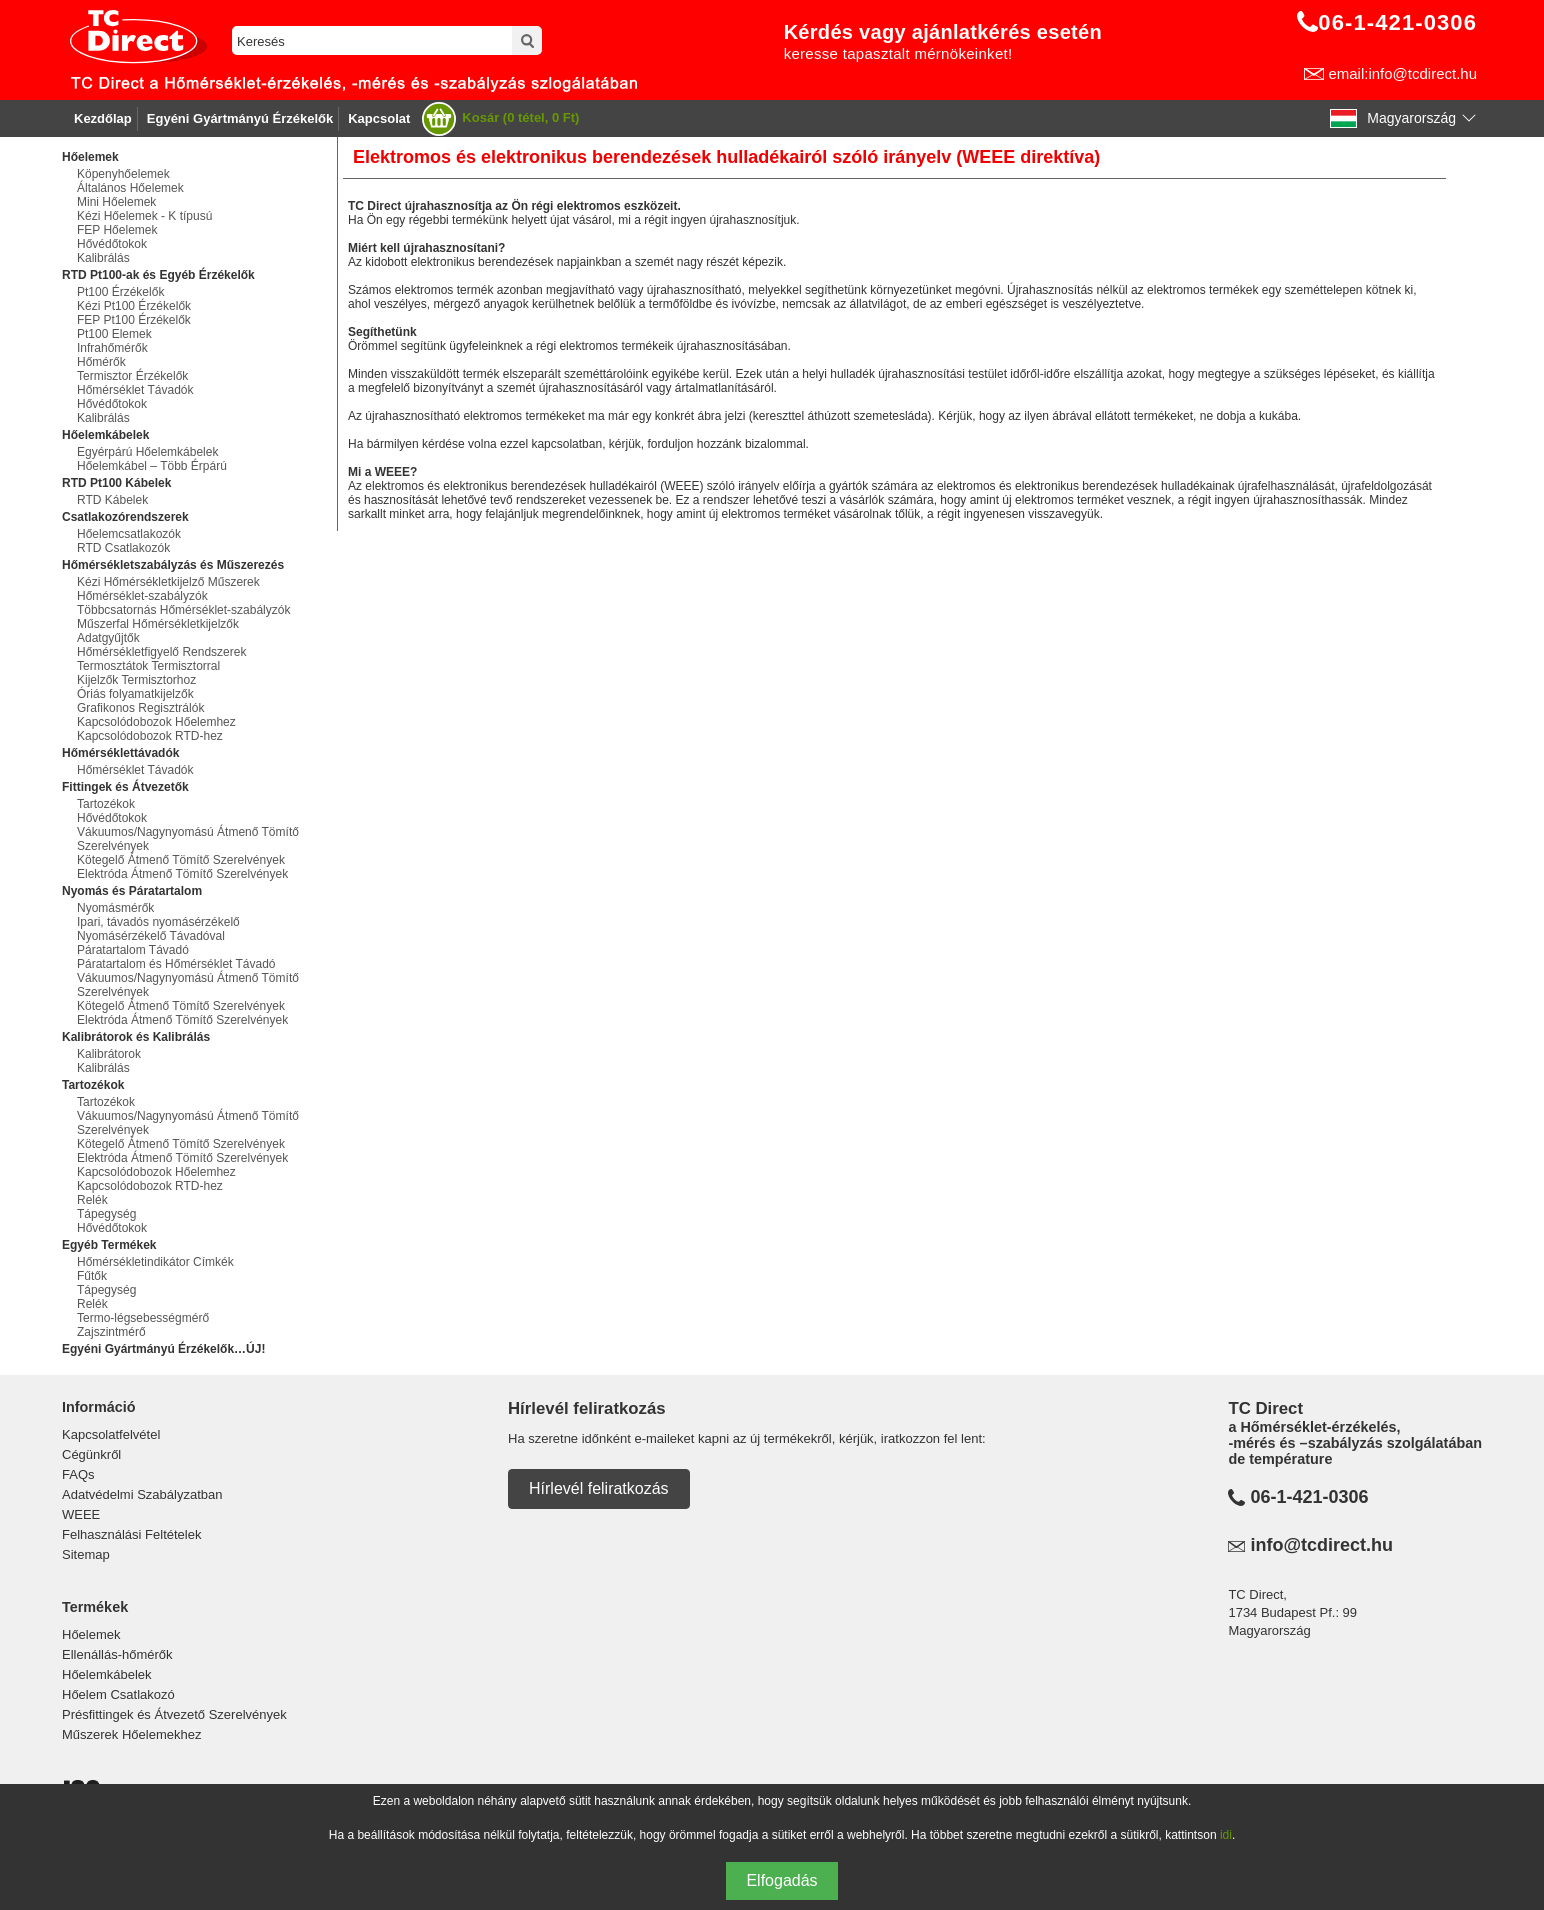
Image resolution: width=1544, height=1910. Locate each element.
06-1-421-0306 (1309, 1497)
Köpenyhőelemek (123, 174)
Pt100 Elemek (114, 334)
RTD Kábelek (112, 500)
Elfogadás (781, 1880)
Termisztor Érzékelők (132, 376)
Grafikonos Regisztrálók (140, 708)
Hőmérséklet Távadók (135, 390)
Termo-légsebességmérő (143, 1318)
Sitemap (86, 1554)
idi (1226, 1835)
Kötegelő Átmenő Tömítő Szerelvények (181, 860)
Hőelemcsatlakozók (129, 534)
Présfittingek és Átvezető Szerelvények (174, 1714)
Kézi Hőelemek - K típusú (144, 216)
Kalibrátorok (109, 1054)
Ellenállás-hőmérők (117, 1654)
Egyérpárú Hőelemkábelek (147, 452)
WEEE (81, 1514)
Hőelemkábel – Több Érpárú (152, 466)
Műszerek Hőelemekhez (131, 1734)
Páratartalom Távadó (133, 950)
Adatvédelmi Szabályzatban (142, 1494)
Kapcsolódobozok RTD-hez (150, 736)
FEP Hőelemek (117, 230)
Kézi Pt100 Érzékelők (134, 306)
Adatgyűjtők (108, 638)
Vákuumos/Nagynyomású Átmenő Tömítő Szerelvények (188, 839)
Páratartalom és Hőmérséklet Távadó (176, 964)
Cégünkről (91, 1454)
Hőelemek (91, 1634)
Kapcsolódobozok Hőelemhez (156, 722)
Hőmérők (101, 362)
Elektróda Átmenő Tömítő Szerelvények (182, 874)
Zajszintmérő (111, 1332)
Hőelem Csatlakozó (118, 1694)
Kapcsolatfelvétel (111, 1434)
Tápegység (106, 1214)
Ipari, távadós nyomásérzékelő (158, 922)
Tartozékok (106, 804)
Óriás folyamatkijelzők (135, 694)
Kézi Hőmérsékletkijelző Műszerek (168, 582)
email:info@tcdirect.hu (1402, 73)
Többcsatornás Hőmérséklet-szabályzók (183, 610)
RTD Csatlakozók (123, 548)
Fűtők (92, 1276)
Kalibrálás (103, 258)
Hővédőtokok (112, 244)
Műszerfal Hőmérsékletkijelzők (158, 624)
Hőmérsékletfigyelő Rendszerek (161, 652)
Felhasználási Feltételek (131, 1534)
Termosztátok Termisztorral (148, 666)
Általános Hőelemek (130, 188)
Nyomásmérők (115, 908)
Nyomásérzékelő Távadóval (151, 936)
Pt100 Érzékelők (120, 292)
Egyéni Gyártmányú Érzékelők (240, 118)
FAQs (78, 1474)
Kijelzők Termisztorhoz (136, 680)
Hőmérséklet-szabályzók (142, 596)
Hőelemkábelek (107, 1674)
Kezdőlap (103, 118)
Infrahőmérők (112, 348)
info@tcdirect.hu (1321, 1545)
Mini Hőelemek (116, 202)
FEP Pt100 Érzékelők (134, 320)
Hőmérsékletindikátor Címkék (155, 1262)
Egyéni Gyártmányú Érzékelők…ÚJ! (163, 1349)
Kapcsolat (379, 118)
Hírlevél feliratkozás (599, 1488)
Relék (92, 1200)
